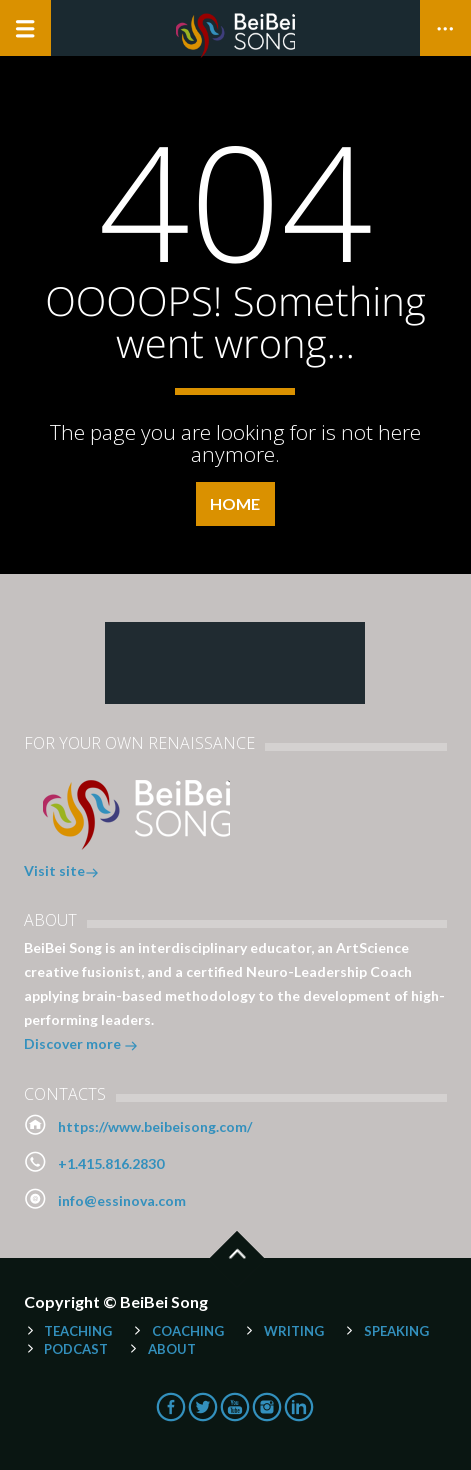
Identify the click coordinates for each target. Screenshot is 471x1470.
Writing (294, 1331)
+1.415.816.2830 (111, 1163)
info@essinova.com (122, 1200)
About (172, 1349)
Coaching (188, 1331)
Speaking (396, 1331)
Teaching (78, 1331)
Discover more (81, 1045)
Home (235, 503)
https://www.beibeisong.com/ (155, 1126)
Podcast (76, 1349)
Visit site (61, 872)
